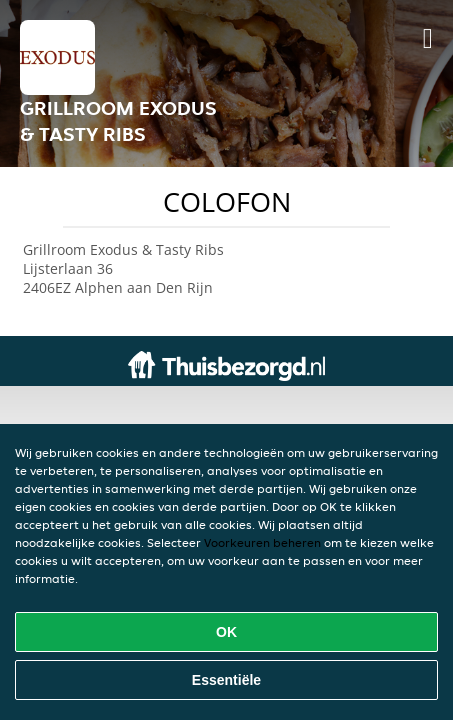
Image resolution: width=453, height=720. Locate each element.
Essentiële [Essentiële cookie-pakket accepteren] (226, 680)
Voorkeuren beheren (262, 542)
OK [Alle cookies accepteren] (226, 632)
